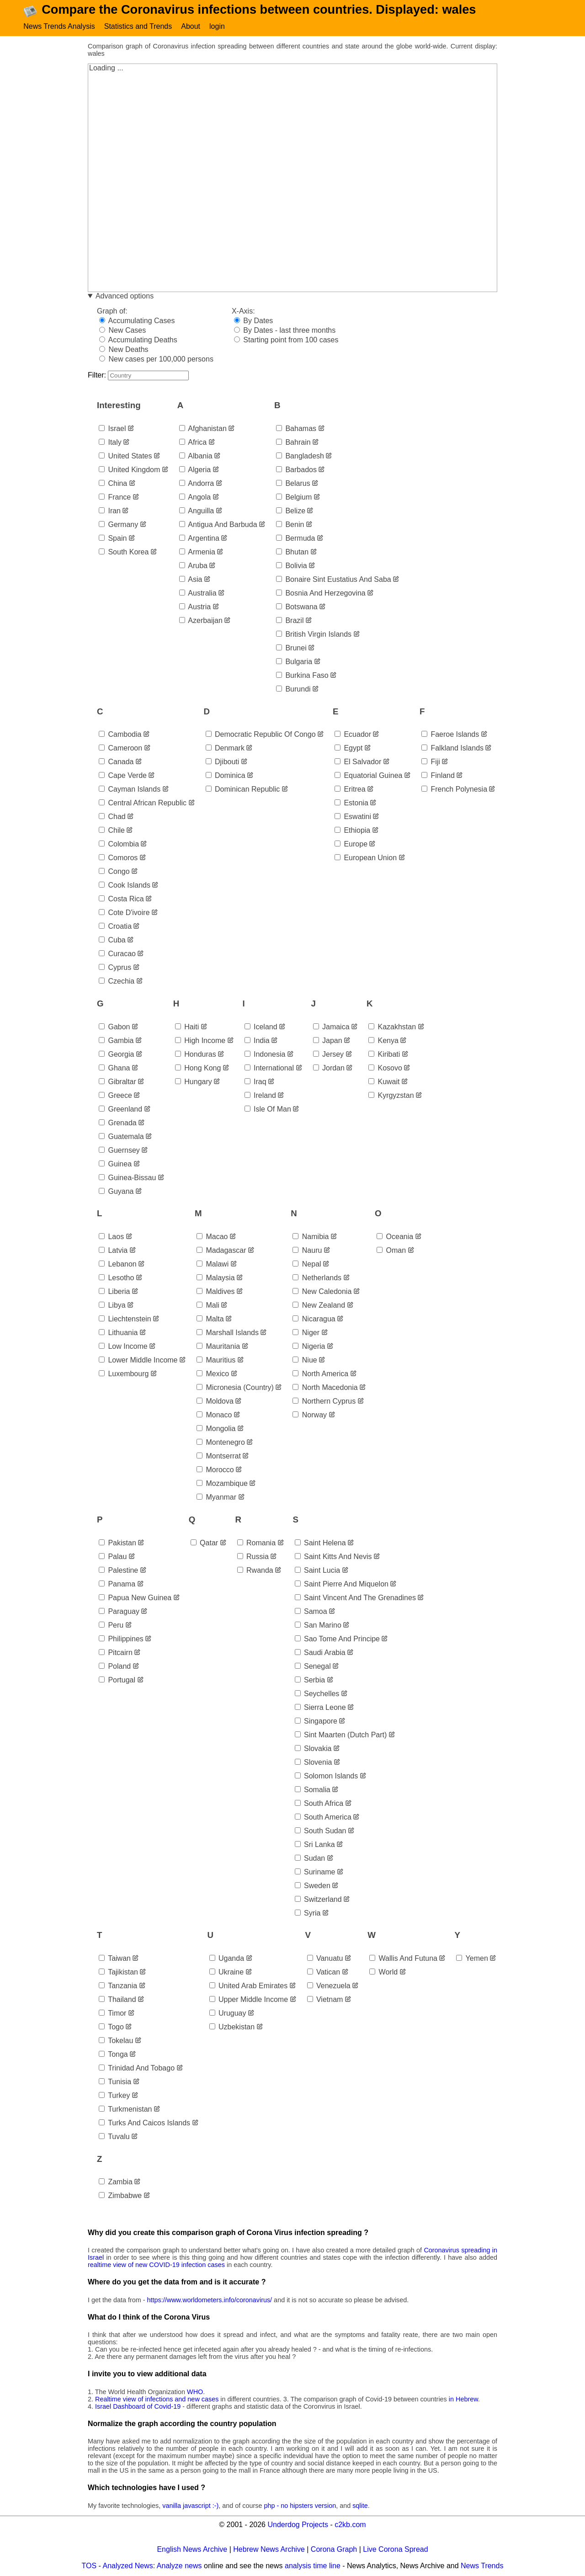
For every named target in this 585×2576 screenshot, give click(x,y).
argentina (199, 539)
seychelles (317, 1695)
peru (111, 1626)
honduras (195, 1055)
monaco (214, 1417)
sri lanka (315, 1846)
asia (190, 581)
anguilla (196, 512)
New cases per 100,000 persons (156, 361)
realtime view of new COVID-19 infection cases (156, 2266)
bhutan (292, 553)
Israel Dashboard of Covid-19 (138, 2407)
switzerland (318, 1901)
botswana (297, 608)
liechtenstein (125, 1321)
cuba (112, 942)
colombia (119, 846)
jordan (329, 1069)
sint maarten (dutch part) (341, 1736)
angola (195, 498)
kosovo (385, 1069)
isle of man (268, 1110)
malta (210, 1321)
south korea (124, 553)
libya (112, 1307)
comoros (118, 859)
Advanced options (125, 298)
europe (351, 846)
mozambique (222, 1485)
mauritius (216, 1362)
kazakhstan (392, 1028)
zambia (116, 2183)
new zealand (318, 1307)
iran (110, 512)
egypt (348, 750)
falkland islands (452, 750)
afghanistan (203, 430)
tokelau (116, 2042)
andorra (196, 485)
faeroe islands (450, 736)
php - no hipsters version (300, 2507)
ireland (260, 1097)
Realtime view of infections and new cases (156, 2400)
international (269, 1069)
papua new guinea (135, 1599)
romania (256, 1544)
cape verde (123, 777)
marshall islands (228, 1334)
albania (196, 457)
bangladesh (300, 457)
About (190, 26)
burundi (293, 690)
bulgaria (294, 663)
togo (111, 2028)
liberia (114, 1293)
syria (308, 1914)
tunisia (115, 2083)
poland (115, 1667)
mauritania (218, 1348)
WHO (195, 2393)
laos (111, 1238)
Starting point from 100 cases (286, 342)
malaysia (216, 1279)
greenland (120, 1110)
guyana (116, 1193)
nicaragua (313, 1321)
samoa (311, 1613)
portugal (117, 1681)
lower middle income (138, 1362)
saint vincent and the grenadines (355, 1599)
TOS (89, 2567)
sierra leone (320, 1709)
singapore (316, 1722)
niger (305, 1334)
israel (112, 430)
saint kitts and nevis (333, 1558)
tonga (113, 2056)
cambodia (120, 736)
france (115, 498)
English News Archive (192, 2551)
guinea (115, 1165)
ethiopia (352, 832)
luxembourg (124, 1375)
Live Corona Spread (395, 2551)
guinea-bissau (127, 1179)
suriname (315, 1873)
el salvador (358, 763)
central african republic (142, 805)
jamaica (331, 1028)
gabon (114, 1028)
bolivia (291, 567)
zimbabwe (120, 2197)
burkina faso (302, 677)
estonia (351, 805)
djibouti (222, 763)
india (257, 1042)
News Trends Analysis (59, 26)
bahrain (293, 443)
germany (118, 526)
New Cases (122, 332)
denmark (225, 750)
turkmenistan (125, 2110)
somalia (312, 1791)
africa (193, 443)
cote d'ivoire (124, 914)
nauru (307, 1252)
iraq (255, 1083)
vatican (323, 1973)
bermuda (295, 539)
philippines (121, 1640)
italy (110, 443)
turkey (114, 2097)
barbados (296, 471)
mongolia (216, 1430)
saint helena (320, 1544)
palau (113, 1558)
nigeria (308, 1348)
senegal (313, 1667)
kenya (383, 1042)
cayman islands (129, 791)
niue (304, 1362)
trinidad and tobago (137, 2069)
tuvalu (114, 2138)
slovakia (313, 1750)
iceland (261, 1028)
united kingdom (129, 471)
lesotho (116, 1279)
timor (112, 2014)
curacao (117, 955)
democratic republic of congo (261, 736)
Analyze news (179, 2567)
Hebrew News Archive (269, 2551)
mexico (213, 1375)
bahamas (296, 430)
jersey (328, 1055)
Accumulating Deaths (138, 342)
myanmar (216, 1499)
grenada (118, 1124)
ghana (114, 1069)
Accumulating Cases (137, 322)
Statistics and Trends (138, 26)
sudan (310, 1859)
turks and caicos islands (144, 2124)
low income (123, 1348)
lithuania (118, 1334)
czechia (116, 983)
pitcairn (116, 1654)
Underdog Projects (297, 2526)
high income (200, 1042)
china (113, 485)
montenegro (221, 1444)
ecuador (353, 736)
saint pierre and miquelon (341, 1585)
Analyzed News (128, 2567)
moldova (215, 1403)
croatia (115, 928)
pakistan (117, 1544)
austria (195, 608)
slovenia (313, 1763)
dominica (225, 777)
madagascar (221, 1252)
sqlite (360, 2507)
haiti (187, 1028)
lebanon (118, 1266)
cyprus (115, 969)
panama (117, 1585)
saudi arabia (320, 1654)
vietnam (325, 2001)
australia (198, 594)
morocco (215, 1471)
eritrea (350, 791)
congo (114, 873)
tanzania (118, 1987)
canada (116, 763)
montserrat (219, 1458)
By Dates (253, 322)
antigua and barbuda (218, 526)
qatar (204, 1544)
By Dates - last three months (284, 332)
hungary (193, 1083)
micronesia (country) (235, 1389)
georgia (116, 1055)
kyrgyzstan (391, 1097)
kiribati (384, 1055)
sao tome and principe (337, 1640)
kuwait (383, 1083)
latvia (113, 1252)
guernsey (119, 1151)
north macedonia (324, 1389)
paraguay (119, 1613)
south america (323, 1818)
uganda (227, 1960)
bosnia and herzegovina (321, 594)
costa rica (121, 901)
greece (115, 1097)
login (217, 26)
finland (438, 777)
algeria (195, 471)
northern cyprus (324, 1403)
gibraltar (117, 1083)
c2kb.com (350, 2526)
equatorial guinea (369, 777)
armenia (197, 553)
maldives (216, 1293)
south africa (319, 1805)
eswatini (353, 818)
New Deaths (124, 351)
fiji (430, 763)
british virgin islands (313, 635)
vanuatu (325, 1960)
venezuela (329, 1987)
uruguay (227, 2014)
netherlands (316, 1279)
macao (212, 1238)
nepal (306, 1266)
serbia (310, 1681)
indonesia (265, 1055)
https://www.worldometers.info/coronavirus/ (209, 2301)
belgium (294, 498)
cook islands (124, 887)
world (383, 1973)
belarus (293, 485)
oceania (395, 1238)
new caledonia (321, 1293)
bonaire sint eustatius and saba (333, 581)
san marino (318, 1626)
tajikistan (118, 1973)
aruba (193, 567)
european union (366, 859)
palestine (118, 1571)
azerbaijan (201, 622)
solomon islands (326, 1777)
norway (309, 1417)
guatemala (121, 1138)
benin (290, 526)
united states (125, 457)
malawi (213, 1266)
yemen (472, 1960)
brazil (289, 622)
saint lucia (317, 1571)
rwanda (255, 1571)
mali (208, 1307)
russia (253, 1558)
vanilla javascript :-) (190, 2507)
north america (320, 1375)
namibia (310, 1238)
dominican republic (243, 791)
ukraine (226, 1973)
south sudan (320, 1832)
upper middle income (248, 2001)
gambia (116, 1042)
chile (112, 832)
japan (327, 1042)
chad (112, 818)
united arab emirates (248, 1987)
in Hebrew (463, 2400)
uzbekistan (232, 2028)
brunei (291, 649)
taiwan (115, 1960)
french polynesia (454, 791)
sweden (312, 1887)
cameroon (120, 750)
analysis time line (312, 2567)
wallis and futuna (403, 1960)
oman (391, 1252)
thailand (117, 2001)
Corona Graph (334, 2551)
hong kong (198, 1069)
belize (290, 512)
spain (113, 539)
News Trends (482, 2567)
